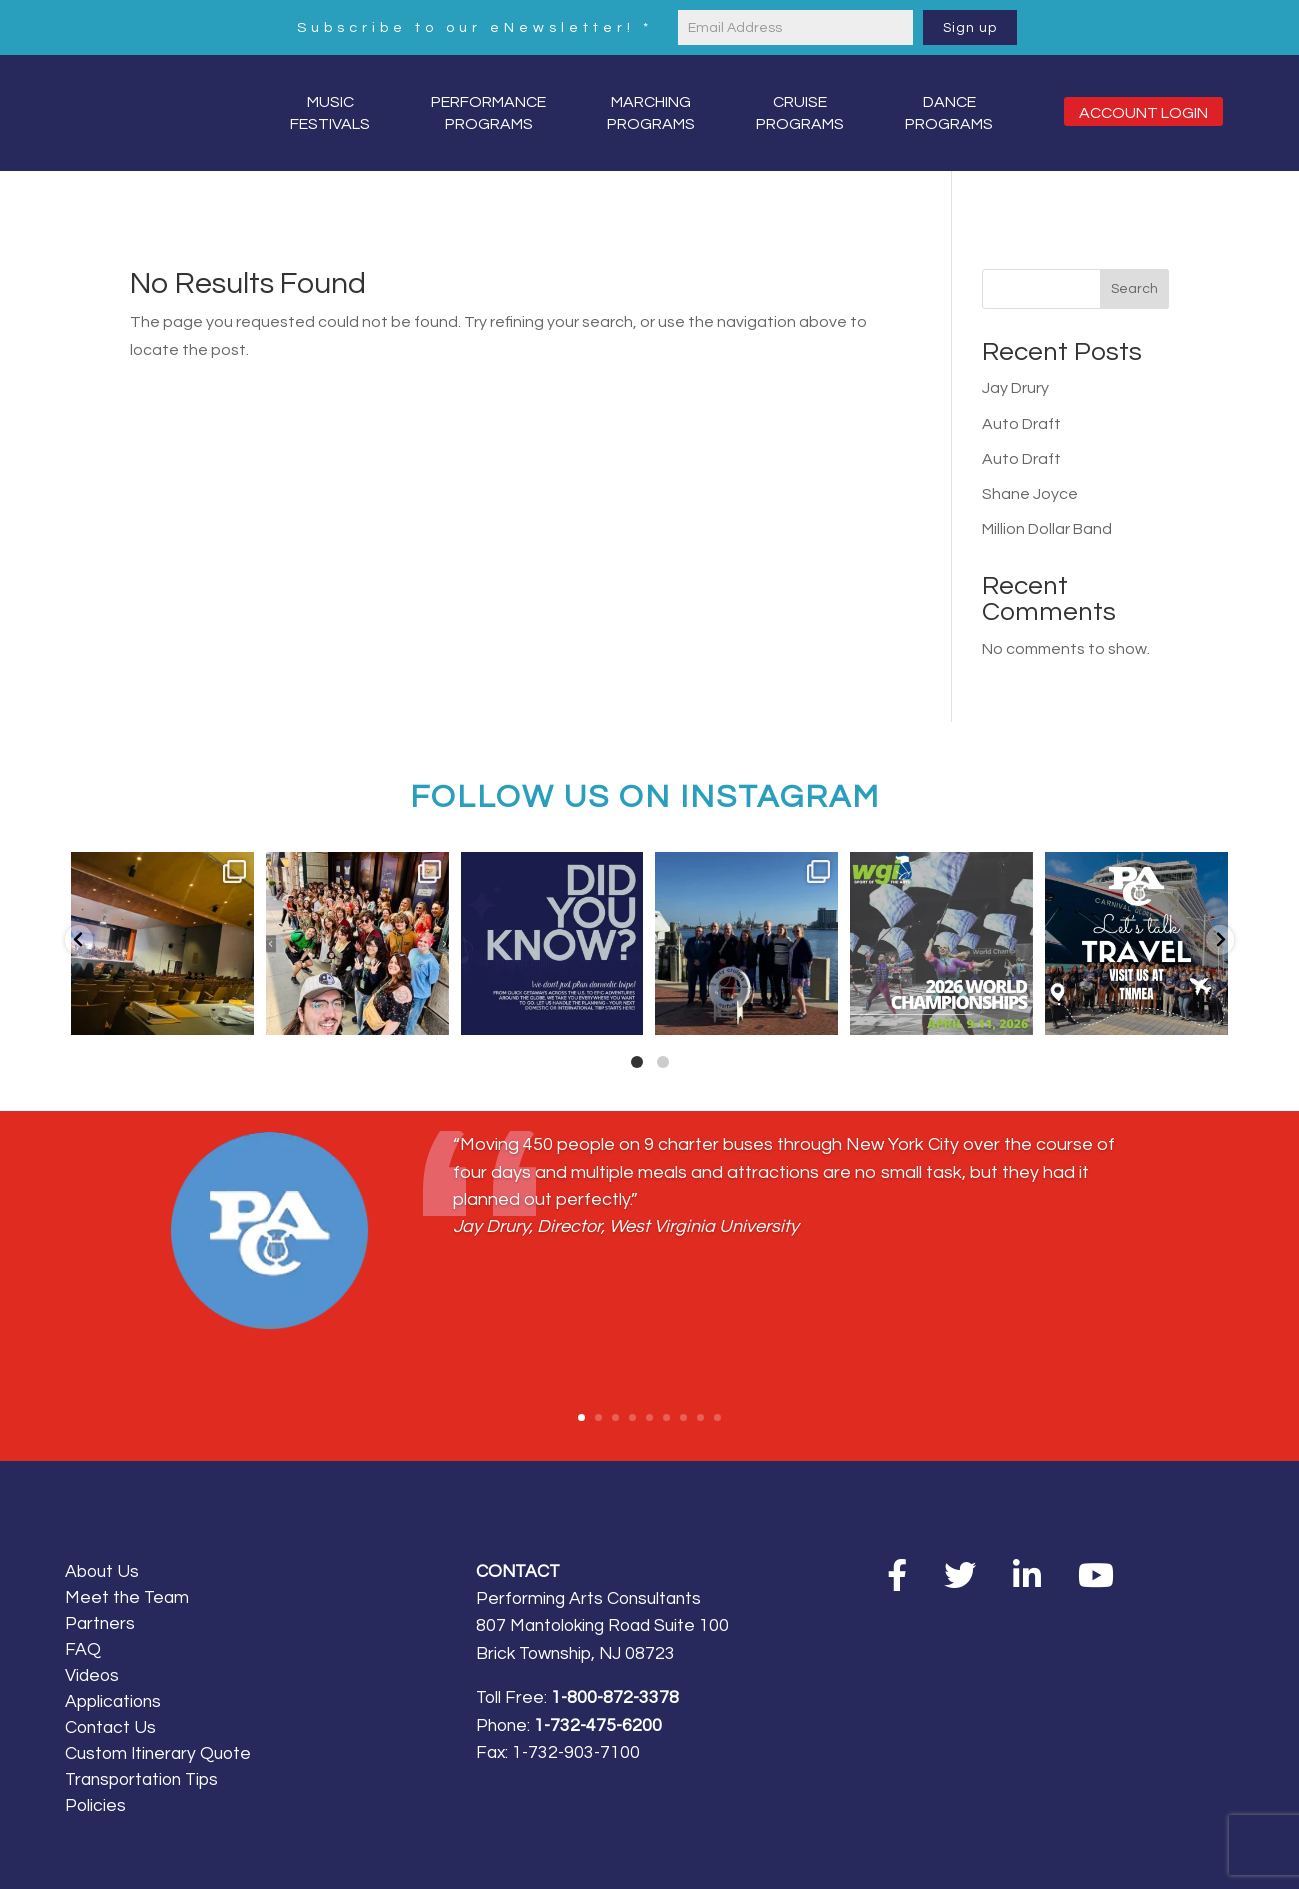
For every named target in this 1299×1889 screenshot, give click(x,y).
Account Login (1143, 113)
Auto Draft (1021, 424)
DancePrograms (949, 113)
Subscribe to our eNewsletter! (475, 27)
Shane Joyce (1030, 494)
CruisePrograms (800, 113)
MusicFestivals (330, 113)
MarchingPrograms (651, 113)
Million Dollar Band (1047, 529)
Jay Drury (1015, 388)
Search (1134, 289)
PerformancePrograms (488, 113)
